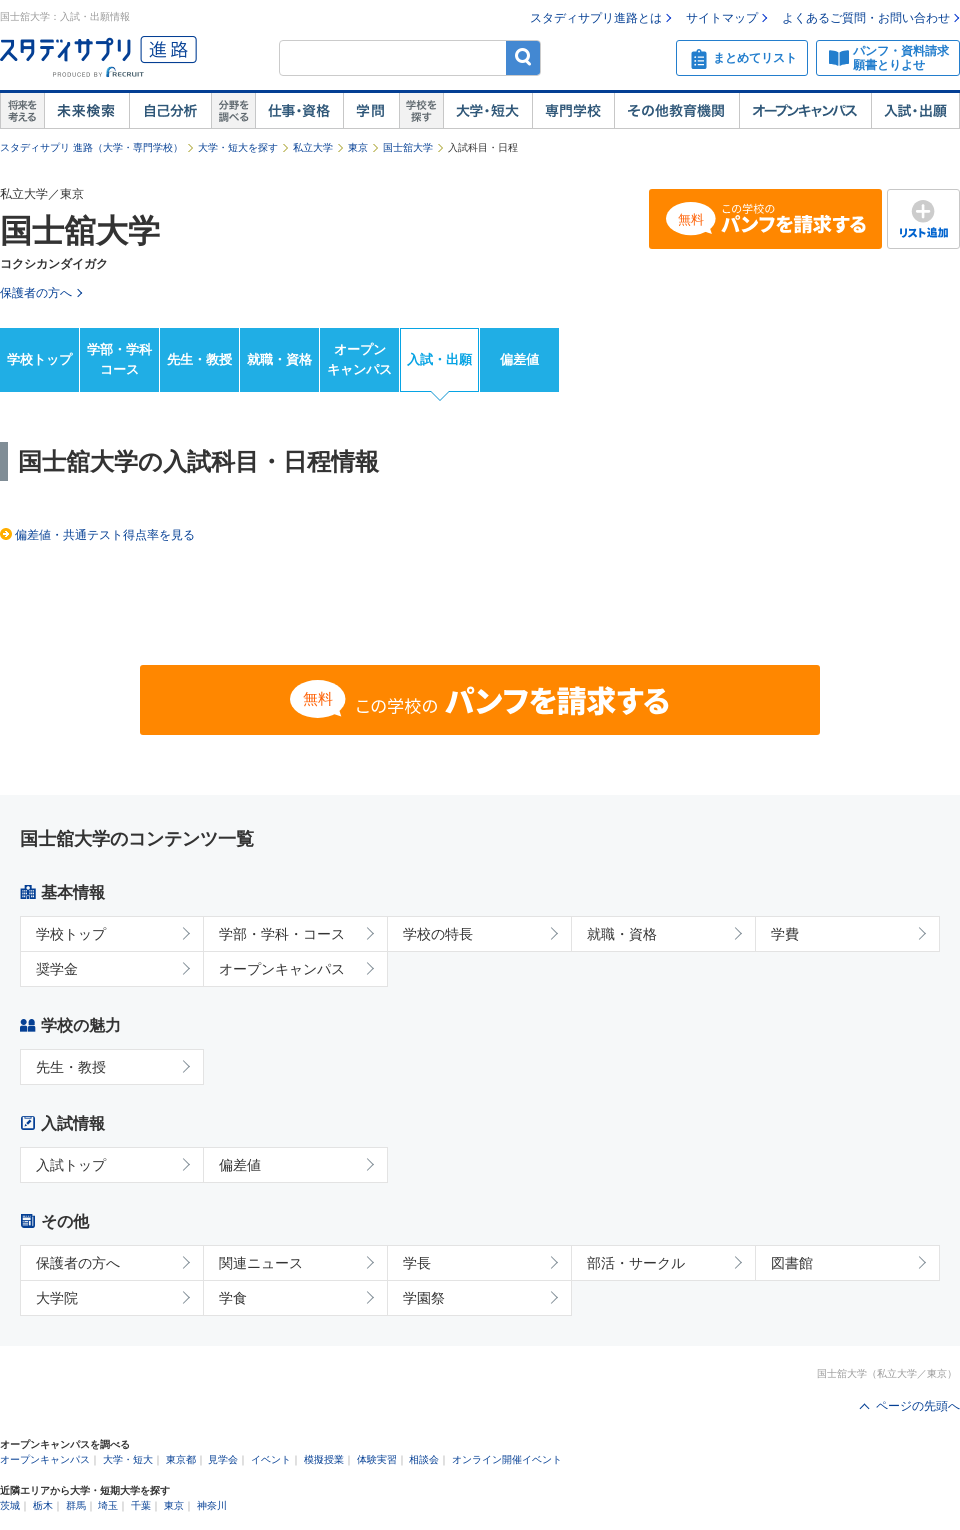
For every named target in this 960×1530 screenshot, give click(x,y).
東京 (358, 147)
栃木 (43, 1505)
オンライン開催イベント (507, 1459)
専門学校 (573, 111)
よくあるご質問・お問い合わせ (866, 18)
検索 (523, 57)
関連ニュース (261, 1263)
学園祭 (424, 1298)
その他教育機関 (676, 111)
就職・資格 (279, 359)
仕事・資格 (299, 111)
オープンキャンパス (805, 111)
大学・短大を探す (238, 147)
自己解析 (170, 111)
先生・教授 (199, 359)
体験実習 (377, 1459)
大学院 (57, 1298)
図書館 (792, 1263)
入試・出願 (915, 111)
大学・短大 (487, 111)
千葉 (141, 1505)
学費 (785, 934)
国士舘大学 (408, 147)
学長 (417, 1263)
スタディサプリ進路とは (596, 18)
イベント (271, 1459)
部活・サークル (636, 1263)
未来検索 (86, 111)
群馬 (76, 1505)
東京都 (181, 1459)
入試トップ (71, 1165)
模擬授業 (324, 1459)
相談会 (424, 1459)
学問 (371, 111)
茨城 (10, 1505)
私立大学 (313, 147)
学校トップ (39, 359)
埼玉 (108, 1505)
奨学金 (57, 969)
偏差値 (519, 359)
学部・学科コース (119, 360)
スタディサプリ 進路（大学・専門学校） (91, 147)
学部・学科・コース (282, 934)
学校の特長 (438, 934)
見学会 (223, 1459)
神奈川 (212, 1505)
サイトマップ (722, 18)
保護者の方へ (78, 1263)
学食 (233, 1298)
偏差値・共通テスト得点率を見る (105, 535)
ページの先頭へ (918, 1406)
